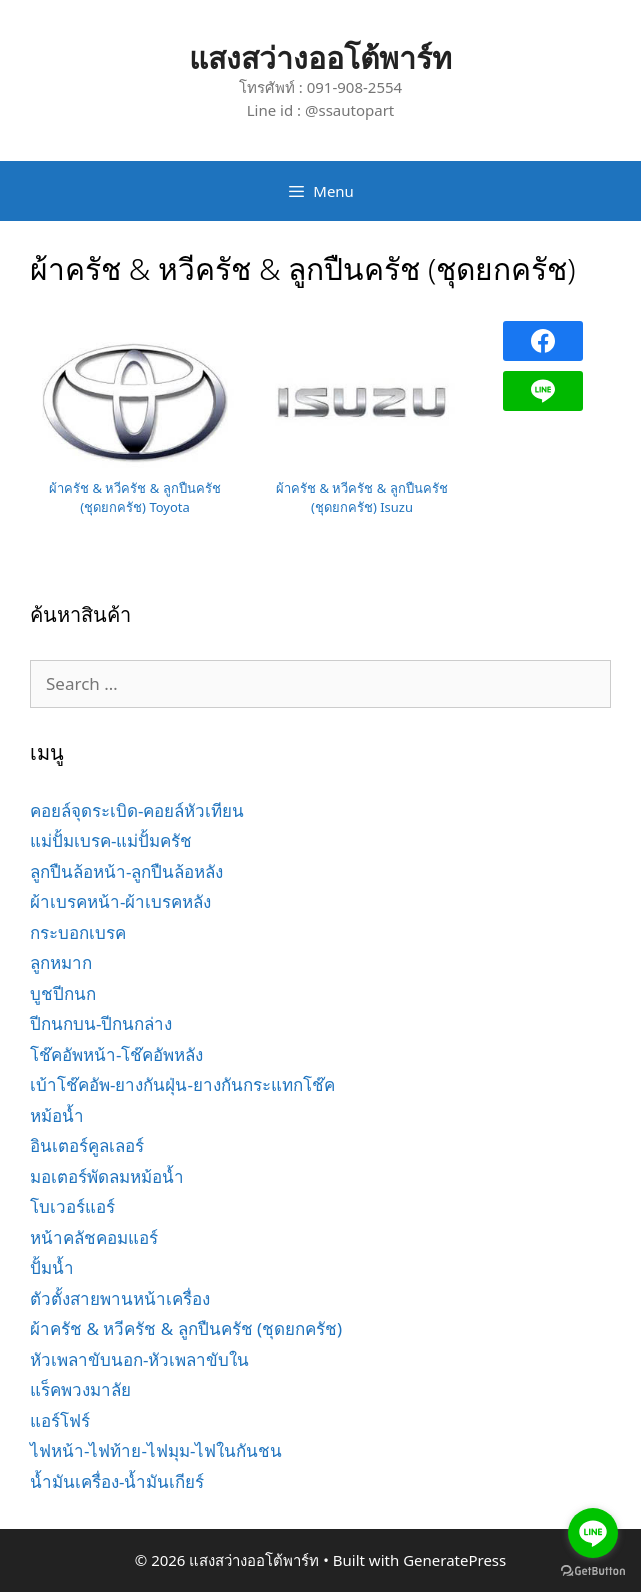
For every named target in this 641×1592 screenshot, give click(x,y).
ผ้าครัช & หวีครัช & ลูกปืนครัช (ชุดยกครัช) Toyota (135, 498)
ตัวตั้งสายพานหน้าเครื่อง (120, 1298)
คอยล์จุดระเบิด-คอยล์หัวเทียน (137, 810)
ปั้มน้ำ (52, 1267)
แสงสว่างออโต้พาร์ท (320, 57)
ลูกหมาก (61, 962)
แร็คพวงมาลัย (80, 1389)
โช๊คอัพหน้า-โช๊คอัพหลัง (116, 1054)
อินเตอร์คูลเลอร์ (87, 1145)
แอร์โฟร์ (60, 1420)
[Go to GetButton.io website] (593, 1571)
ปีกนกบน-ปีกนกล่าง (101, 1023)
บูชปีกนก (63, 993)
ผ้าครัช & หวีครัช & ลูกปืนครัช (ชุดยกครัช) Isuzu (362, 498)
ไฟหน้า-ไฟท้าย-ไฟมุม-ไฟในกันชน (156, 1450)
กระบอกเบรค (78, 932)
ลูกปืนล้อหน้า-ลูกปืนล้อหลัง (126, 871)
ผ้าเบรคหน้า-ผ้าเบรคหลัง (120, 901)
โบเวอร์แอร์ (72, 1206)
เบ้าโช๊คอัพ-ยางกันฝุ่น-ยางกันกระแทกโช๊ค (182, 1084)
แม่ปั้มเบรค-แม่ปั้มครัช (111, 840)
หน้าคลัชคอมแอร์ (94, 1237)
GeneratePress (454, 1560)
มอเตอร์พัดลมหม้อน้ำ (107, 1176)
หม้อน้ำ (57, 1115)
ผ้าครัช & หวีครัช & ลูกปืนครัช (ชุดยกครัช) (186, 1328)
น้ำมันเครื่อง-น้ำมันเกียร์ (117, 1481)
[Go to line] (593, 1533)
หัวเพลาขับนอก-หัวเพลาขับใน (139, 1359)
